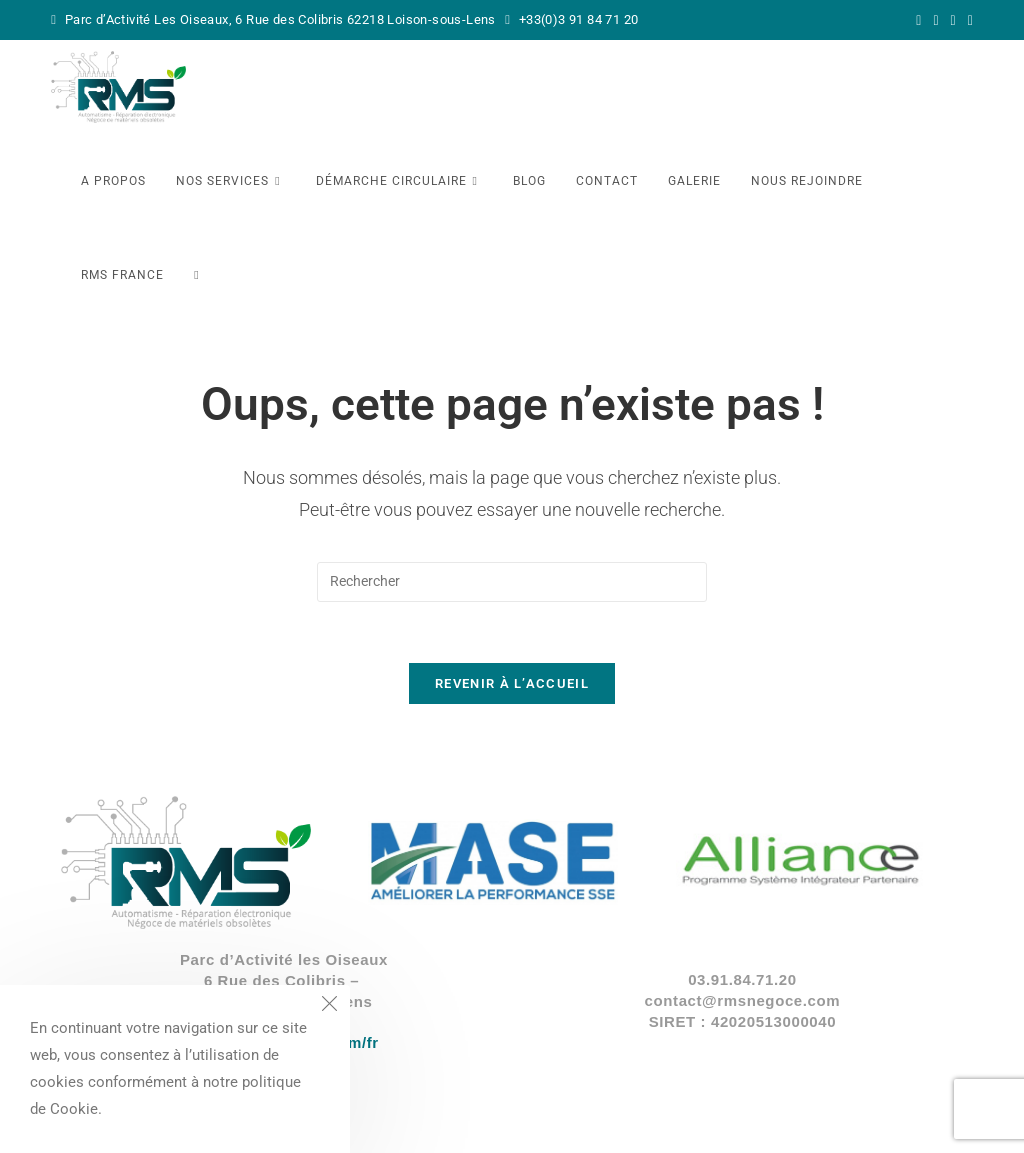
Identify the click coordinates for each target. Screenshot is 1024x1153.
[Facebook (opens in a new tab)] (935, 20)
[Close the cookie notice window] (329, 1006)
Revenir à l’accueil (512, 683)
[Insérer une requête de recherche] (512, 582)
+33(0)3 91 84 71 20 (576, 19)
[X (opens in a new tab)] (918, 20)
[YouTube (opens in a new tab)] (967, 20)
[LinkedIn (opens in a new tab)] (953, 20)
